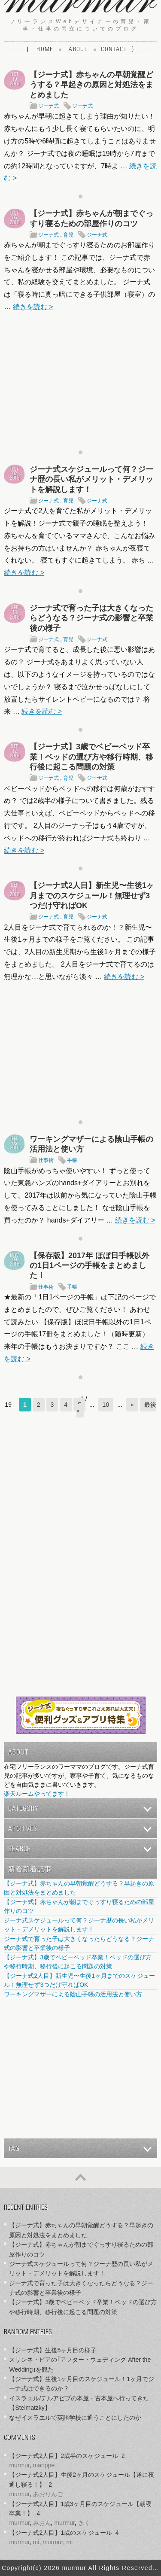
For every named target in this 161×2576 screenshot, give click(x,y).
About (78, 50)
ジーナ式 (48, 106)
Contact (114, 50)
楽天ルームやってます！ (37, 1793)
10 (106, 1404)
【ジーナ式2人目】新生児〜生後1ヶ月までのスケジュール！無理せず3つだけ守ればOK (92, 895)
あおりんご (48, 2494)
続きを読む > (33, 306)
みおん (42, 2522)
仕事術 (46, 1160)
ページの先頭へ (80, 2177)
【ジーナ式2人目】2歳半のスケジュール (63, 2455)
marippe (44, 2465)
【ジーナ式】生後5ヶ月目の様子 (53, 2350)
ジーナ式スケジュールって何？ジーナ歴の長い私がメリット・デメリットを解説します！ (91, 479)
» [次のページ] (132, 1404)
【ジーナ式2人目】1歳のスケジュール (60, 2532)
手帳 (72, 1160)
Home (44, 50)
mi (36, 2542)
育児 (68, 235)
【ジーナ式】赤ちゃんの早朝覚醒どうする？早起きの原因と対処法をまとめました (91, 84)
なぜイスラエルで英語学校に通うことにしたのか (75, 2417)
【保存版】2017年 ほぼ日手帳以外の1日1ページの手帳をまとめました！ (89, 1265)
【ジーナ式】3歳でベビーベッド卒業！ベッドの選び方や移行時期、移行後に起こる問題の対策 (91, 756)
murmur (19, 2465)
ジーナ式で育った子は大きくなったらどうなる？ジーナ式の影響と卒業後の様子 (91, 618)
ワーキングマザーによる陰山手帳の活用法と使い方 (73, 1994)
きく (84, 2522)
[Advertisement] (80, 380)
